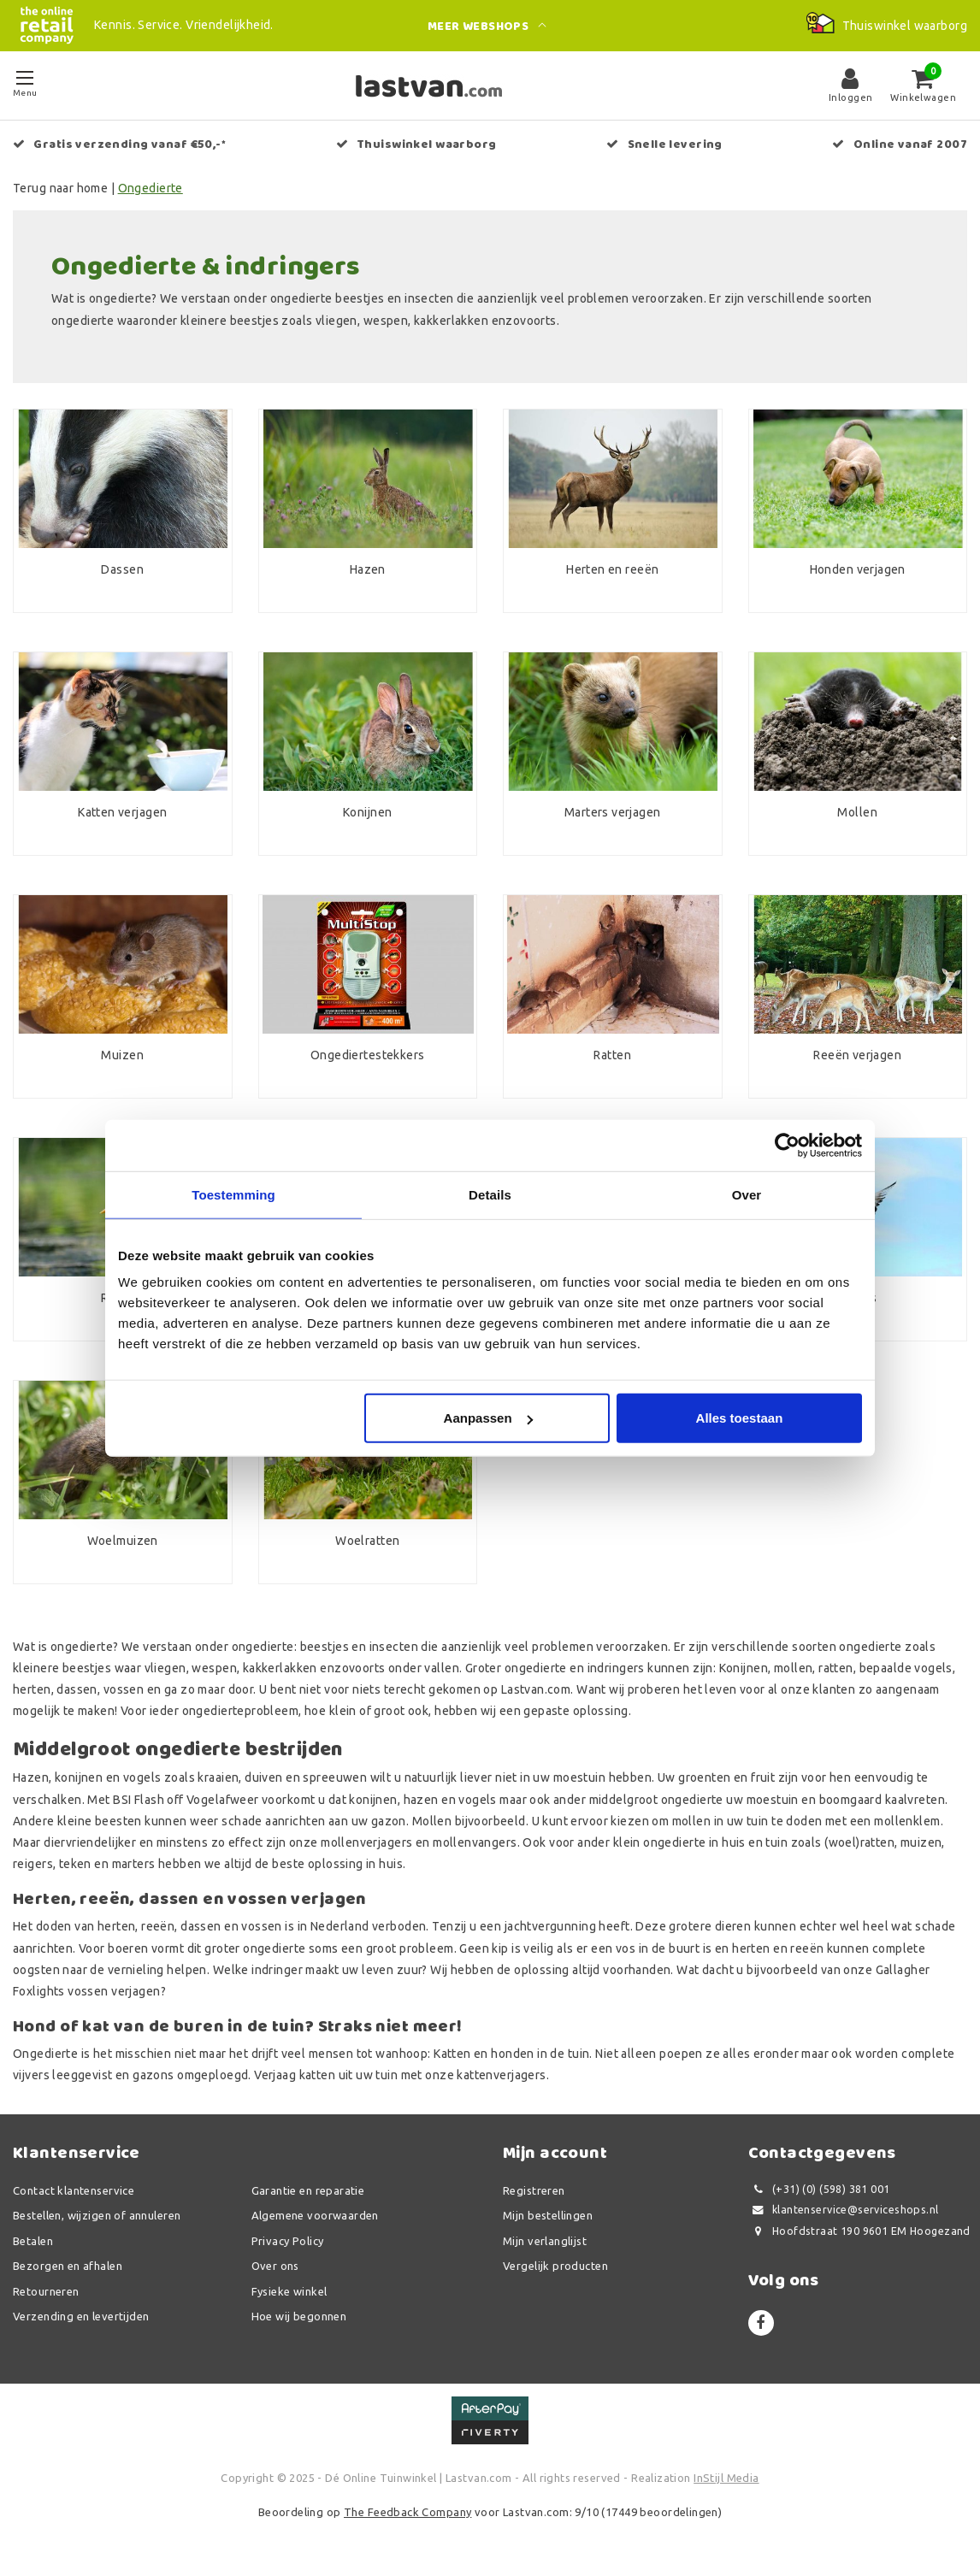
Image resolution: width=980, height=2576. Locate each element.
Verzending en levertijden (81, 2316)
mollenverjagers (366, 1842)
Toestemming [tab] (233, 1194)
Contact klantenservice (73, 2190)
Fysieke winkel (289, 2291)
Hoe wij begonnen (299, 2316)
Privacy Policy (287, 2241)
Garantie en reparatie (308, 2190)
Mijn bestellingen (548, 2215)
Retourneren (46, 2291)
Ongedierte (150, 188)
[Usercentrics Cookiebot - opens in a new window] (787, 1145)
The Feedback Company (407, 2512)
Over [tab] (747, 1194)
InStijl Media (726, 2478)
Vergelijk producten (555, 2266)
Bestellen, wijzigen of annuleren (96, 2215)
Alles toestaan (739, 1418)
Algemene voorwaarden (315, 2215)
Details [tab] (490, 1194)
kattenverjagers (501, 2075)
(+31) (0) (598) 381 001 (819, 2189)
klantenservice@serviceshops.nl (843, 2209)
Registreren (534, 2190)
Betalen (33, 2241)
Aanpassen (488, 1418)
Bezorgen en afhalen (67, 2266)
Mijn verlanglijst (545, 2241)
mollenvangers (475, 1842)
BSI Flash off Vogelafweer (186, 1800)
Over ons (275, 2266)
